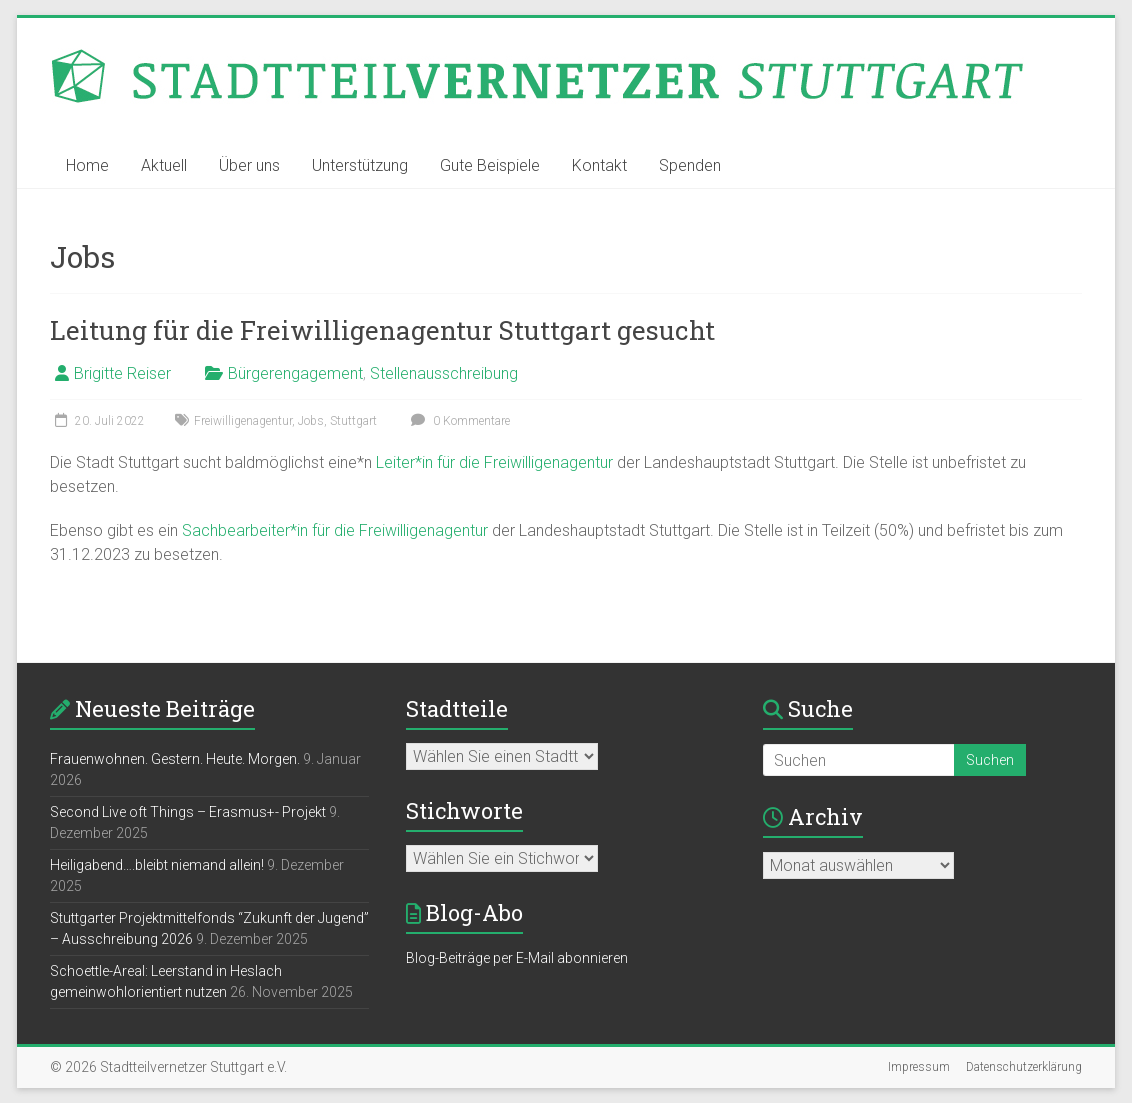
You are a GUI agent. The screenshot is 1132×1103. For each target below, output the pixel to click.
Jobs (311, 421)
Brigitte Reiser (122, 373)
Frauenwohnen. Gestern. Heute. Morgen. (175, 759)
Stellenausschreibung (444, 373)
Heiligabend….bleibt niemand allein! (157, 865)
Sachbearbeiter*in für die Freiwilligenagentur (337, 530)
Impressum (919, 1067)
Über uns (249, 165)
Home (87, 165)
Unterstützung (360, 165)
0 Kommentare (458, 421)
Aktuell (164, 165)
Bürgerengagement (295, 373)
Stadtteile (457, 708)
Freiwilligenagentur (243, 421)
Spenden (690, 165)
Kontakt (599, 165)
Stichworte (464, 810)
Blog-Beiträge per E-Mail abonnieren (517, 958)
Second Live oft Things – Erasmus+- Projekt (188, 812)
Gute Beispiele (490, 165)
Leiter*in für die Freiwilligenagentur (494, 462)
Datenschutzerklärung (1024, 1067)
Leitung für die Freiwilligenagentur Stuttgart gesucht (382, 330)
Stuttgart (353, 421)
